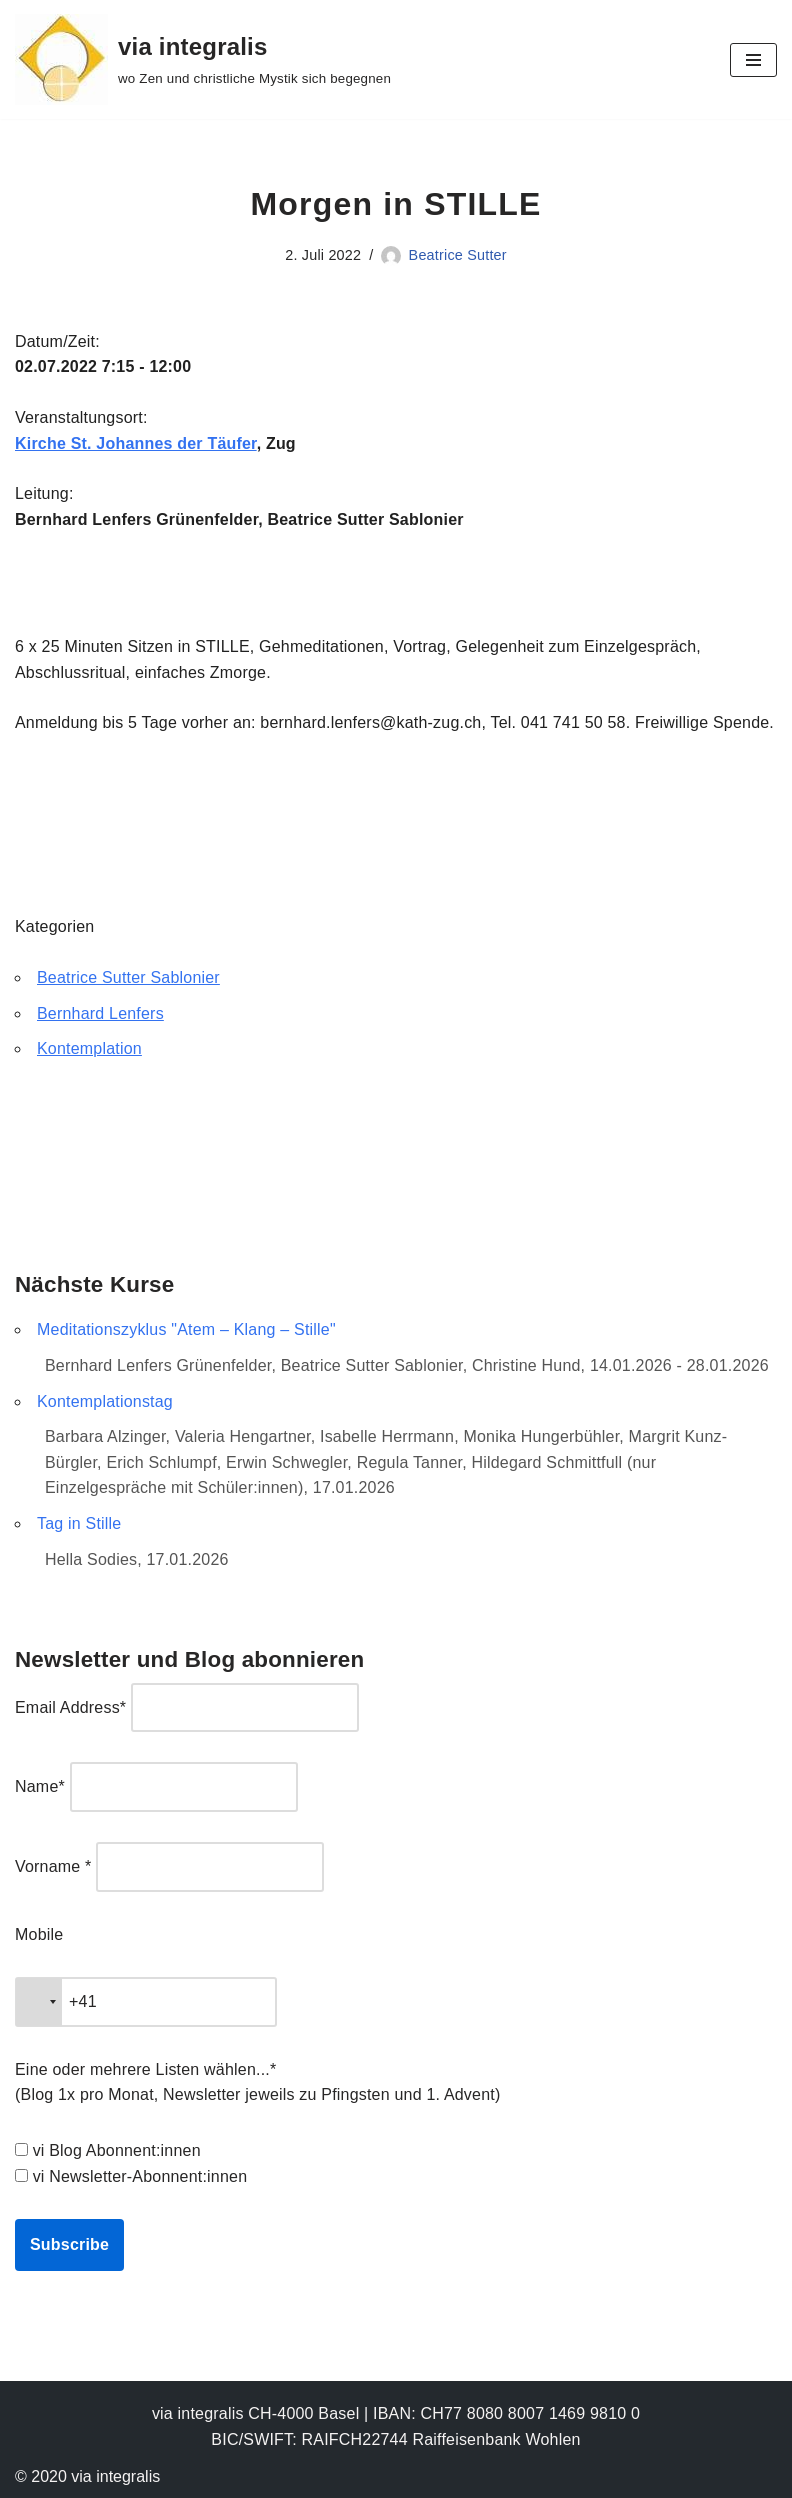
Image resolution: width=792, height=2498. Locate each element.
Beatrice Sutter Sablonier (128, 977)
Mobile (39, 1934)
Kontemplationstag (105, 1401)
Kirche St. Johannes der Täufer (136, 443)
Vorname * (53, 1866)
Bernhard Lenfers (100, 1013)
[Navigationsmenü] (753, 60)
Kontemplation (89, 1048)
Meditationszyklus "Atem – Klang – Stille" (186, 1329)
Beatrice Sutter (458, 255)
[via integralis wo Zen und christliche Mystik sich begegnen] (203, 59)
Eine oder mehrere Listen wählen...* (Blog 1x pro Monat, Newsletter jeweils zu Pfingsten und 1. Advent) (257, 2082)
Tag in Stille (79, 1523)
